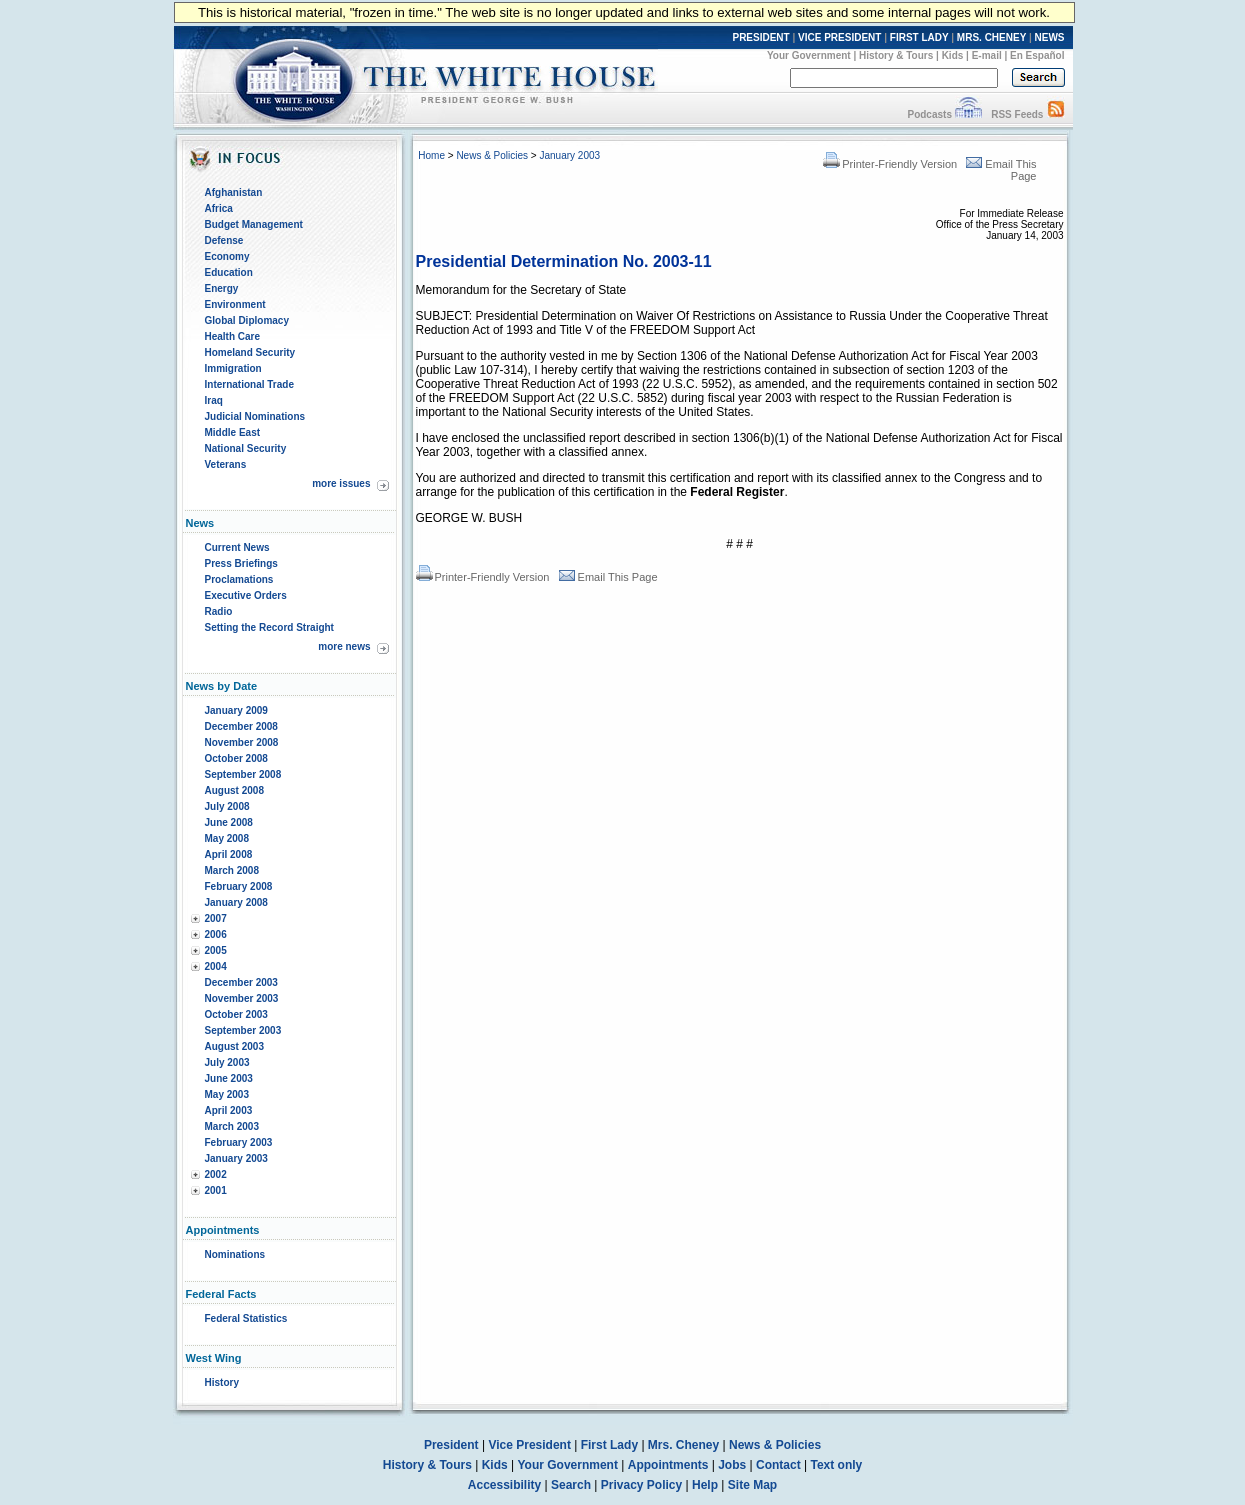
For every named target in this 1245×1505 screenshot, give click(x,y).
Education (229, 272)
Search (571, 1485)
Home (431, 155)
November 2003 (242, 998)
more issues (341, 483)
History (222, 1382)
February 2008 (239, 886)
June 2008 (229, 822)
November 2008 (242, 742)
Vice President (529, 1445)
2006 (216, 934)
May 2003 (227, 1094)
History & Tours (896, 55)
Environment (235, 304)
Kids (953, 55)
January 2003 (236, 1158)
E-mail (987, 55)
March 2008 (232, 870)
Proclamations (239, 579)
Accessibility (504, 1485)
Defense (224, 240)
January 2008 (236, 902)
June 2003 (229, 1078)
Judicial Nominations (255, 416)
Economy (227, 256)
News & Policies (492, 155)
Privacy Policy (641, 1485)
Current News (237, 547)
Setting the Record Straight (269, 627)
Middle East (233, 432)
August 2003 (234, 1046)
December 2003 (241, 982)
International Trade (249, 384)
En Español (1037, 55)
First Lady (609, 1445)
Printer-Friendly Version (890, 164)
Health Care (233, 336)
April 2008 (229, 854)
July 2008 (227, 806)
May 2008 (227, 838)
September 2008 (243, 774)
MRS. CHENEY (991, 37)
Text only (836, 1465)
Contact (778, 1465)
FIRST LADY (919, 37)
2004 (216, 966)
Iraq (214, 400)
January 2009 (236, 710)
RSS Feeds (1017, 114)
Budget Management (254, 224)
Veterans (226, 464)
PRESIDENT (760, 37)
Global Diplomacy (247, 320)
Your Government (809, 55)
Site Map (752, 1485)
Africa (219, 208)
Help (705, 1485)
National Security (246, 448)
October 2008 (236, 758)
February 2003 (239, 1142)
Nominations (235, 1254)
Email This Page (608, 577)
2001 (216, 1190)
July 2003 (227, 1062)
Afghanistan (234, 192)
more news (344, 646)
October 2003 (236, 1014)
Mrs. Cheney (683, 1445)
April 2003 (229, 1110)
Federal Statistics (246, 1318)
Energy (222, 288)
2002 (216, 1174)
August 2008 (234, 790)
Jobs (732, 1465)
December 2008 (241, 726)
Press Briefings (241, 563)
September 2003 (243, 1030)
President (451, 1445)
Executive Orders (246, 595)
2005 (216, 950)
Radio (219, 611)
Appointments (668, 1465)
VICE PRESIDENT (839, 37)
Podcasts (929, 114)
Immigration (233, 368)
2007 (216, 918)
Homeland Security (250, 352)
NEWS (1050, 37)
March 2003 (232, 1126)
